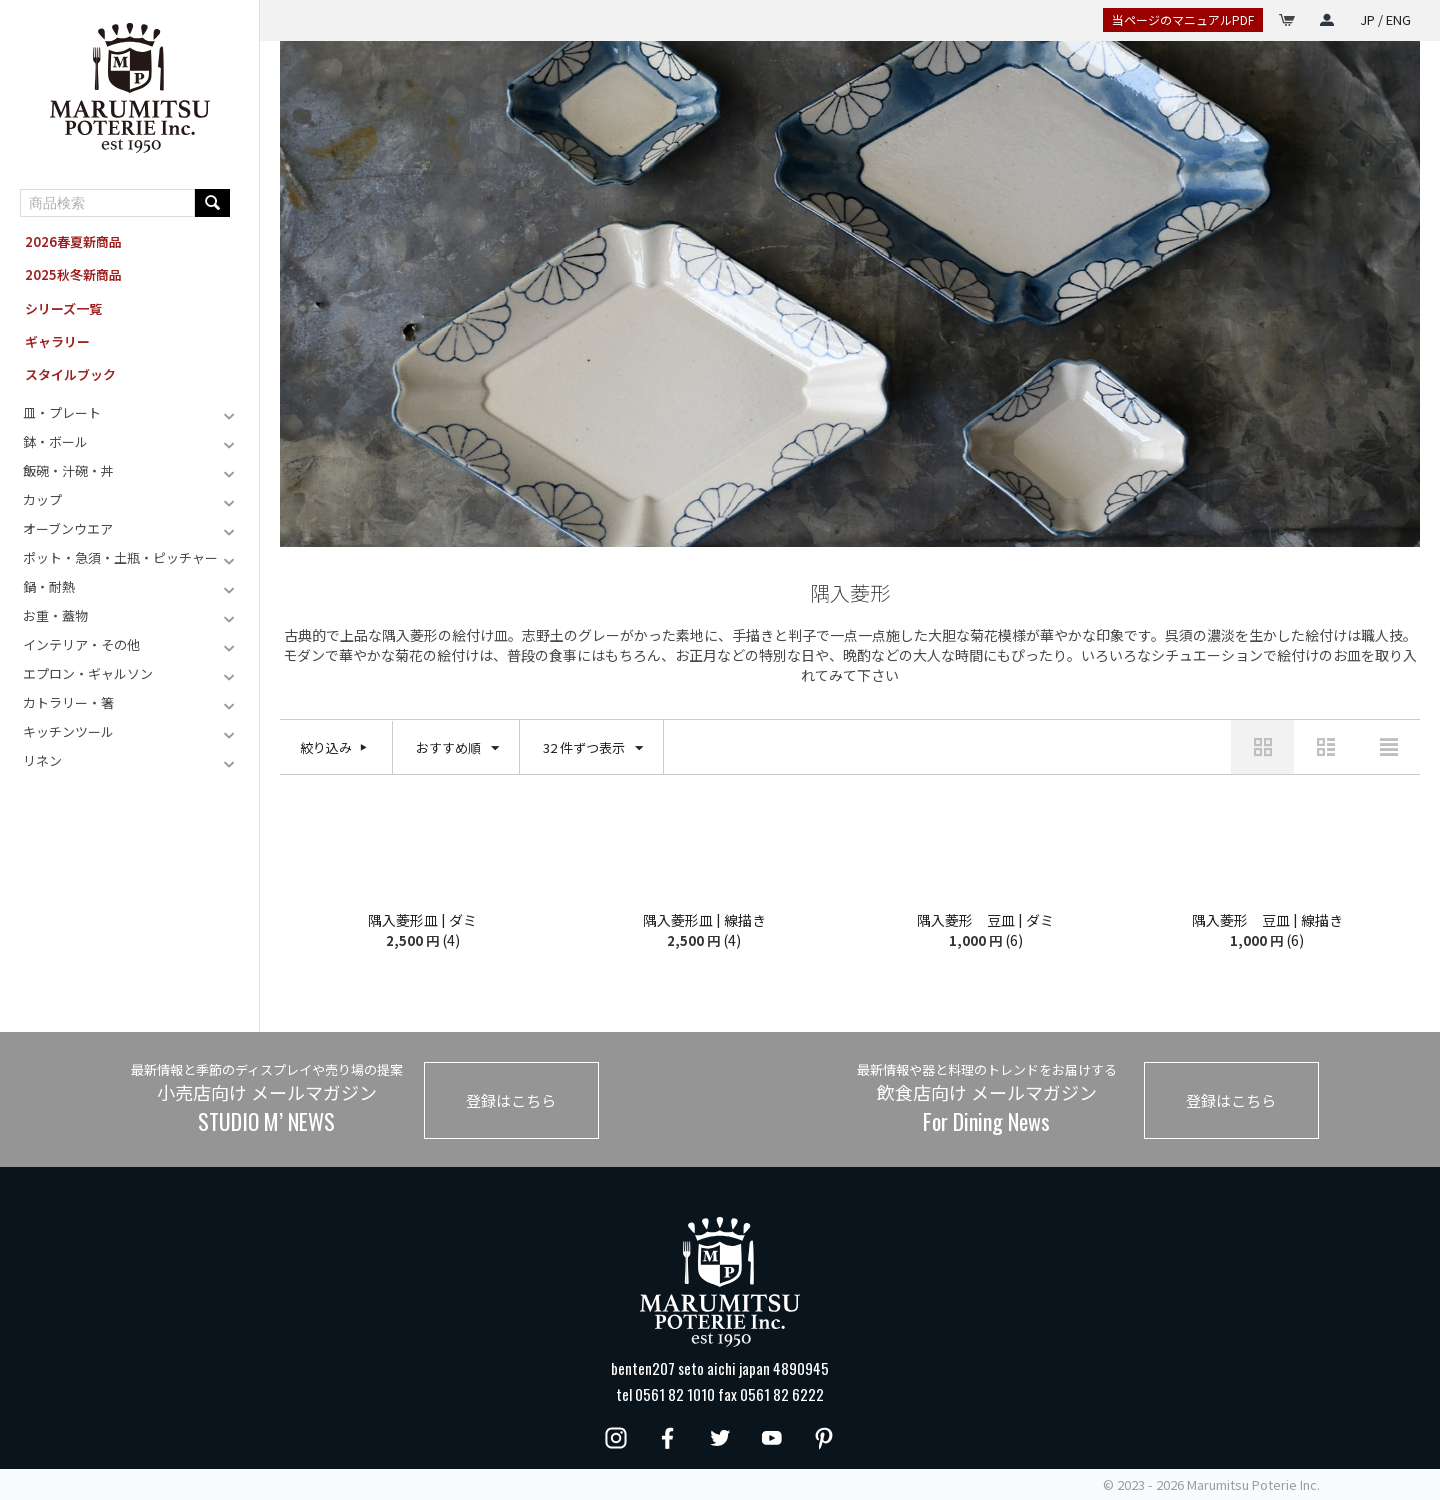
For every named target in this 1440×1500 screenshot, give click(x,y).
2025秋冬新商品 (73, 274)
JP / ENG (1385, 19)
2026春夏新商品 (73, 241)
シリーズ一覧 (63, 308)
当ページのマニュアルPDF (1183, 19)
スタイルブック (70, 374)
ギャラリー (57, 341)
